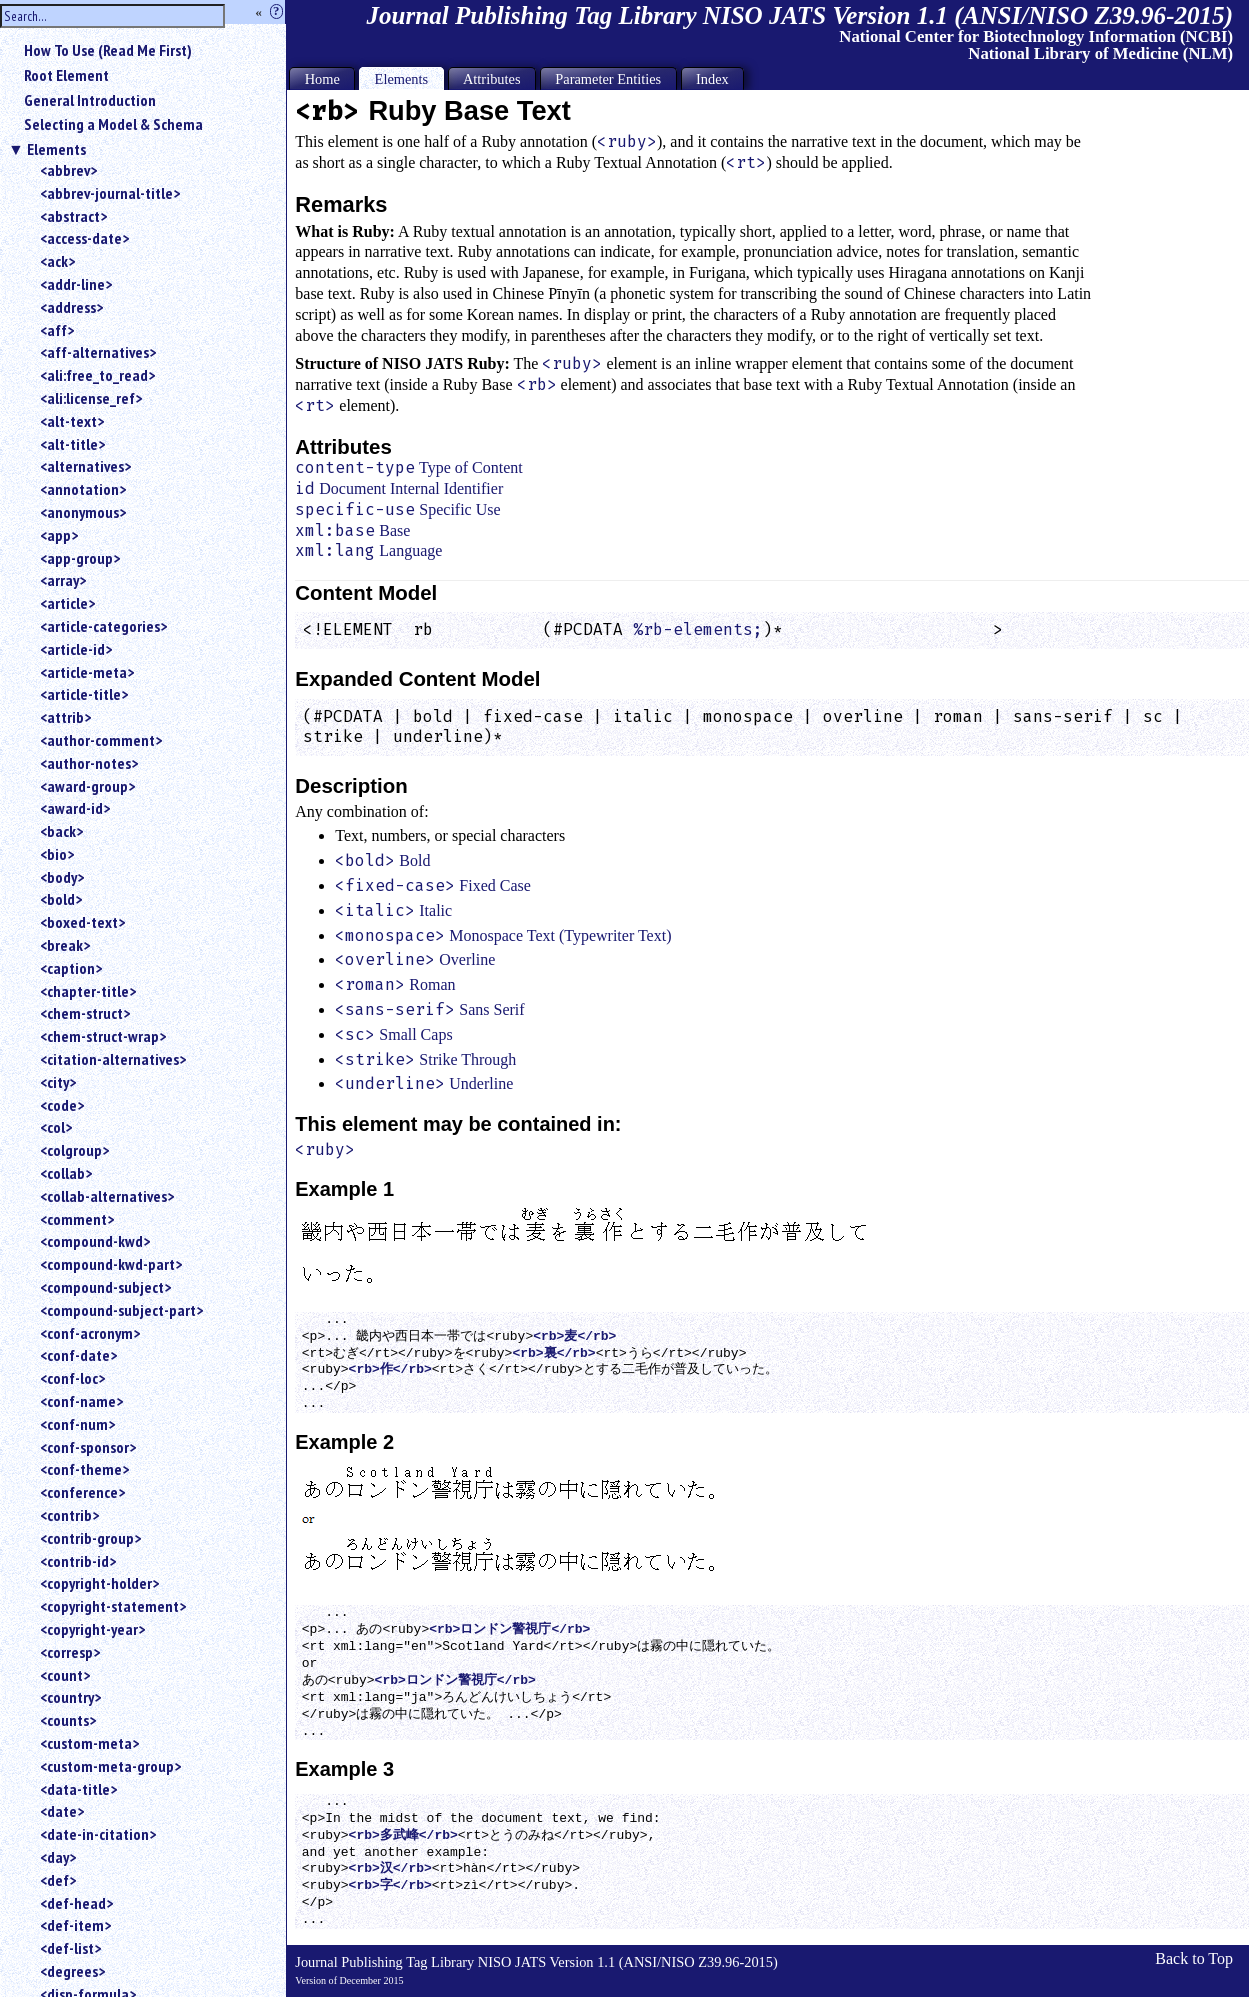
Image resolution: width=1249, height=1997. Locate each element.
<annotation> (83, 489)
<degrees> (72, 1971)
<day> (58, 1857)
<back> (61, 831)
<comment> (77, 1219)
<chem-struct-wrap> (103, 1036)
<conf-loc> (72, 1378)
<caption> (71, 968)
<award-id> (75, 808)
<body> (62, 877)
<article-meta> (87, 672)
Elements (56, 149)
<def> (58, 1880)
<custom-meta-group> (110, 1766)
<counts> (68, 1720)
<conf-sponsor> (88, 1447)
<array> (63, 580)
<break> (65, 945)
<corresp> (70, 1652)
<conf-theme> (84, 1469)
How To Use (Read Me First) (108, 50)
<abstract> (73, 216)
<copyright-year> (92, 1629)
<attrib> (65, 717)
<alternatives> (85, 466)
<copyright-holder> (99, 1583)
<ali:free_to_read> (97, 375)
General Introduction (90, 100)
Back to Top (1194, 1958)
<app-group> (80, 558)
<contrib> (69, 1515)
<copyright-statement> (113, 1606)
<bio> (57, 854)
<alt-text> (72, 421)
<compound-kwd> (95, 1241)
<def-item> (75, 1925)
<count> (65, 1675)
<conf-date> (78, 1355)
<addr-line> (76, 284)
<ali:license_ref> (91, 398)
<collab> (66, 1173)
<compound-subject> (105, 1287)
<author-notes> (89, 763)
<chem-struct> (85, 1013)
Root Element (66, 75)
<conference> (82, 1492)
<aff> (57, 330)
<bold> (61, 899)
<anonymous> (83, 512)
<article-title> (84, 694)
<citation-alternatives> (113, 1059)
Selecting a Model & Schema (113, 124)
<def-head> (76, 1903)
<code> (62, 1105)
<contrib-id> (78, 1561)
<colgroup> (74, 1150)
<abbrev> (68, 170)
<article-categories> (103, 626)
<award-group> (87, 786)
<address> (71, 307)
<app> (59, 535)
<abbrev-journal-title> (110, 193)
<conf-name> (81, 1401)
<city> (58, 1082)
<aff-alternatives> (98, 352)
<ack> (57, 261)
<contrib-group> (90, 1538)
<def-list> (70, 1948)
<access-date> (84, 238)
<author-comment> (101, 740)
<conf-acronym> (90, 1333)
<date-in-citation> (98, 1834)
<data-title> (78, 1789)
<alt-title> (72, 444)
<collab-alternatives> (107, 1196)
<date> (62, 1811)
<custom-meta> (89, 1743)
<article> (67, 603)
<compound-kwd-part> (111, 1264)
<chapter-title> (88, 991)
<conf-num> (77, 1424)
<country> (70, 1697)
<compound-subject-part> (121, 1310)
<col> (56, 1127)
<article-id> (76, 649)
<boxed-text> (82, 922)
